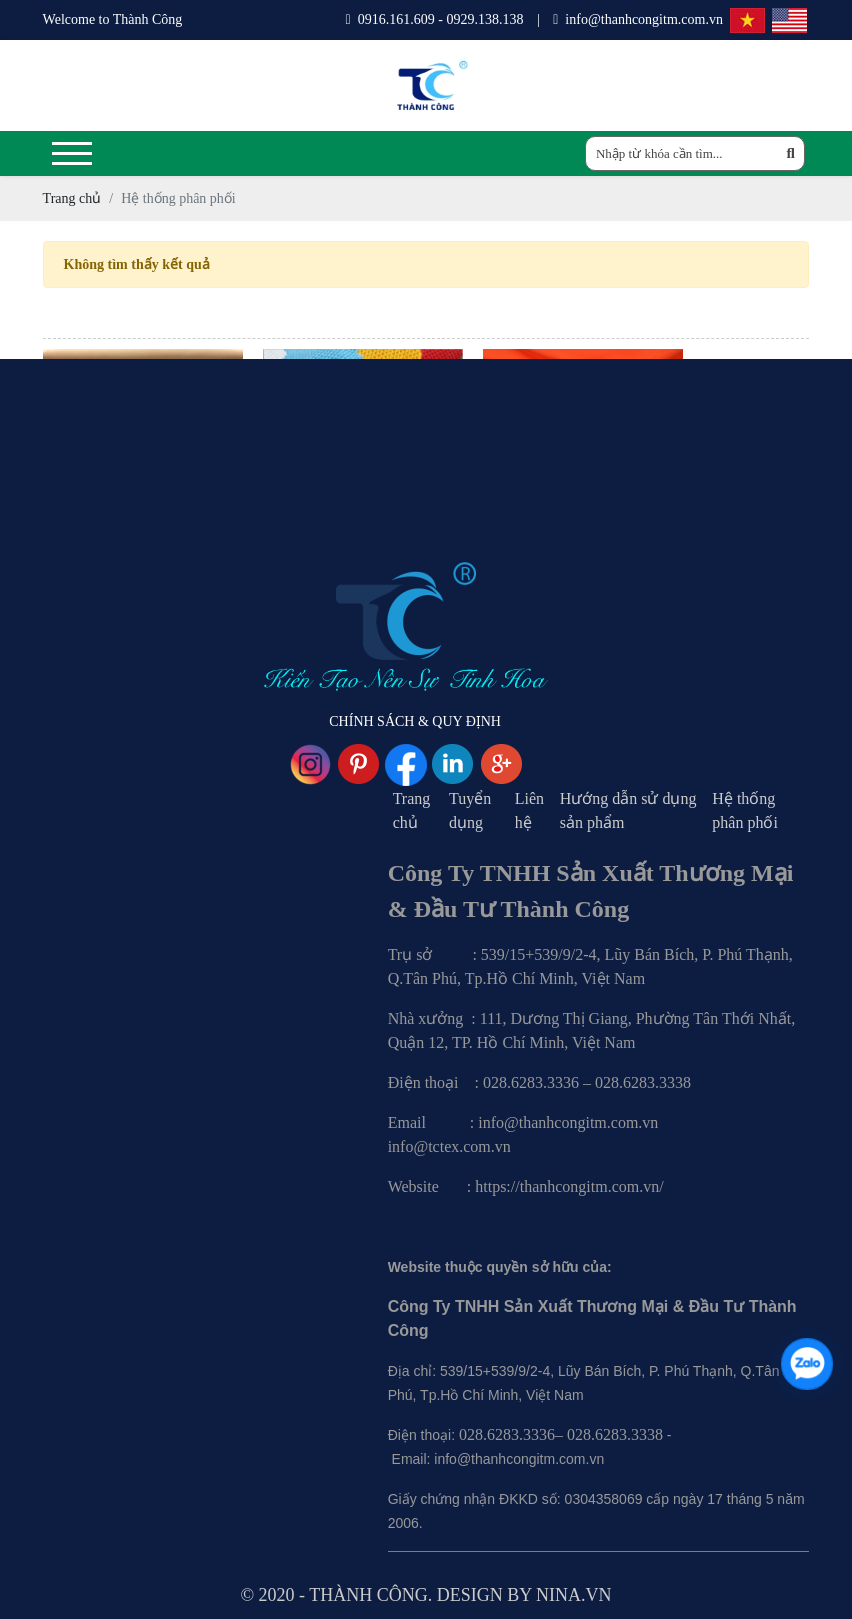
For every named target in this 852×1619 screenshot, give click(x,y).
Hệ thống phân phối (745, 810)
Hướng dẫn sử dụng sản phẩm (628, 810)
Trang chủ (412, 810)
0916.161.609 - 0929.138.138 (435, 19)
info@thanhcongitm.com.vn (638, 19)
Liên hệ (529, 810)
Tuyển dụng (470, 810)
